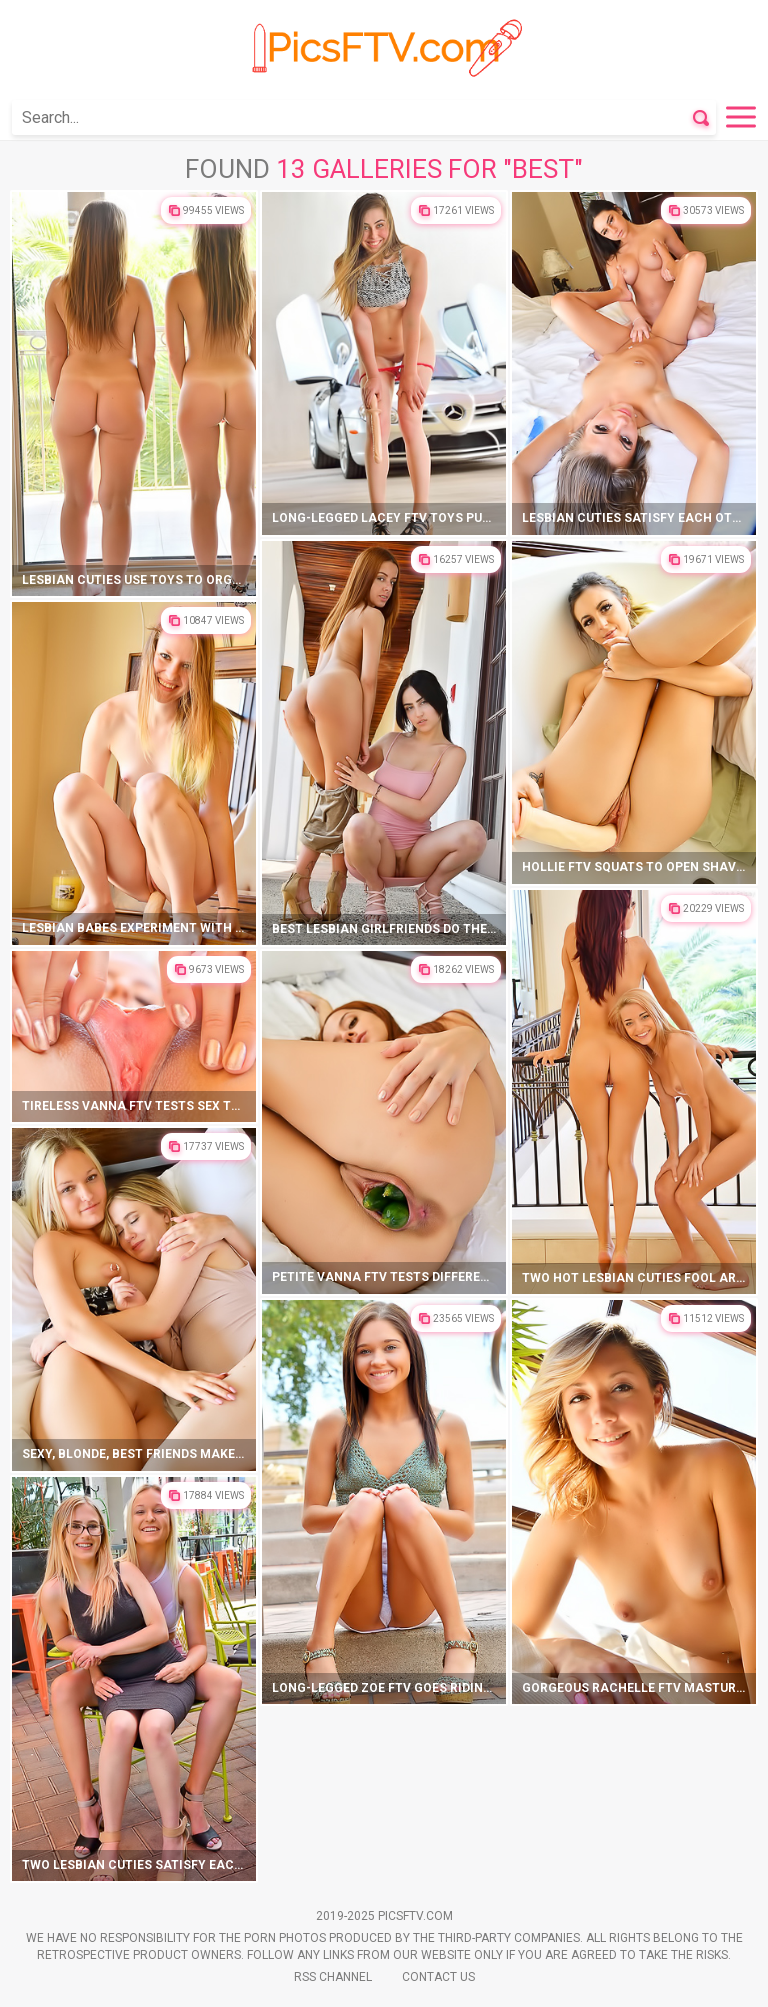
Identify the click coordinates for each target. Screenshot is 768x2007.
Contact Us (438, 1977)
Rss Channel (333, 1977)
